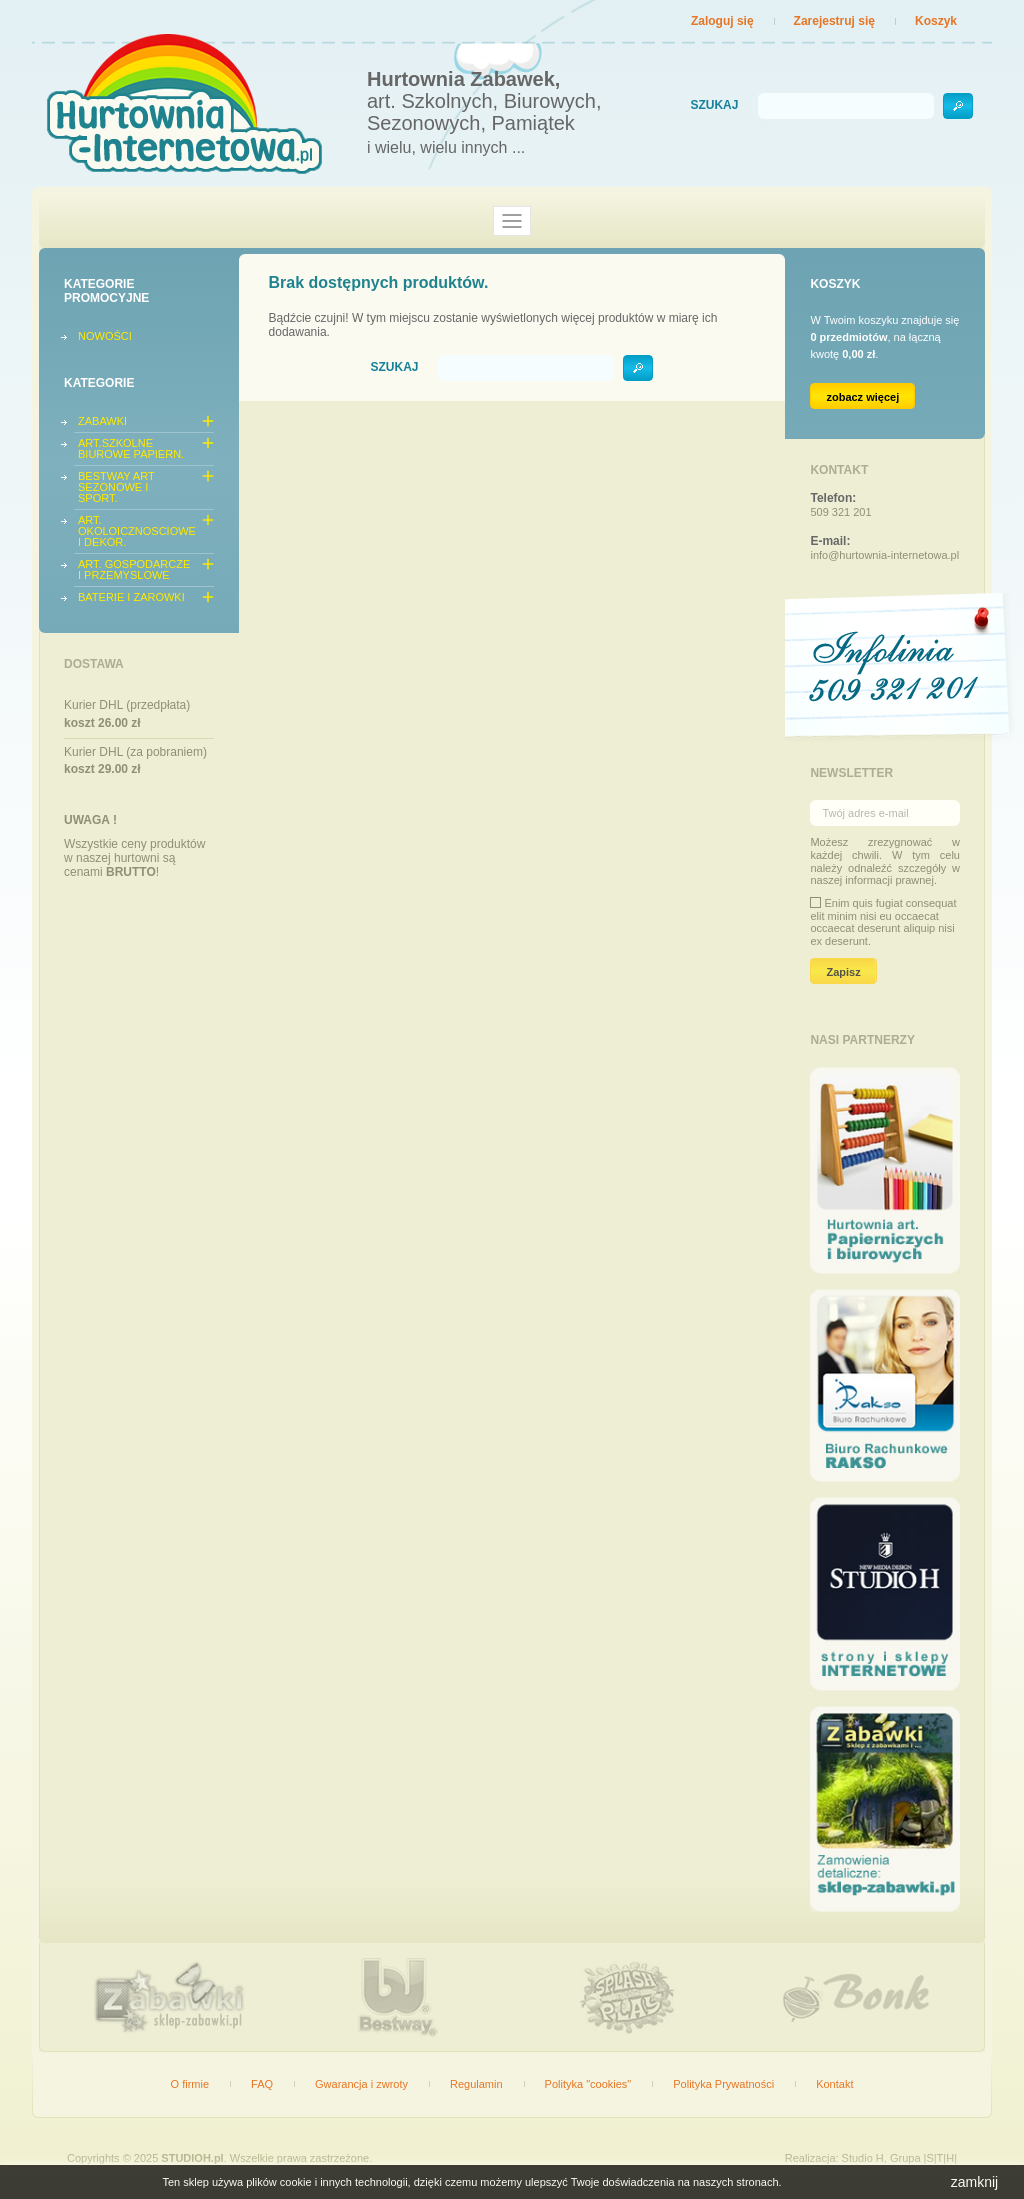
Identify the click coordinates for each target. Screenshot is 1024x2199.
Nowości (105, 336)
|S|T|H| (940, 2158)
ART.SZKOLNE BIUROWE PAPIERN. (131, 448)
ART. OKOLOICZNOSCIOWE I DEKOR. (137, 531)
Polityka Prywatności (723, 2084)
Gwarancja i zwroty (361, 2084)
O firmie (190, 2084)
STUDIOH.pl (192, 2158)
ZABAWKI (102, 421)
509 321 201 (840, 512)
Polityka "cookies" (588, 2084)
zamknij (974, 2182)
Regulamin (476, 2084)
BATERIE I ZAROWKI (131, 597)
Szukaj (714, 105)
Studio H (863, 2158)
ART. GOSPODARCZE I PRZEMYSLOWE (134, 569)
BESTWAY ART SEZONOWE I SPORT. (116, 487)
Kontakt (834, 2084)
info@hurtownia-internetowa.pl (884, 555)
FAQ (262, 2084)
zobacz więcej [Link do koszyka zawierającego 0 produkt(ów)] (862, 397)
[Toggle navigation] (512, 221)
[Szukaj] (846, 106)
